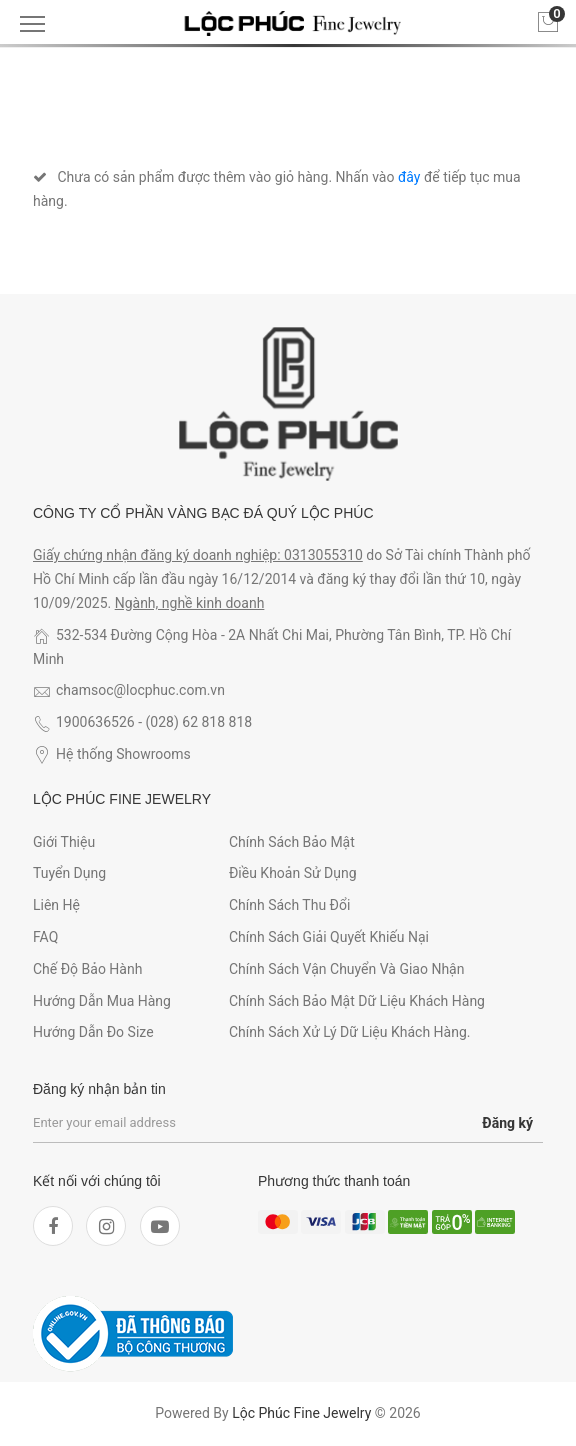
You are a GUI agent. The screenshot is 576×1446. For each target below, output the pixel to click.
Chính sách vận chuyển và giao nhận (347, 969)
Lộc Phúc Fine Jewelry (301, 1413)
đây (409, 177)
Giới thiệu (64, 842)
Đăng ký (507, 1123)
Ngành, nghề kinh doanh (190, 603)
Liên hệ (56, 905)
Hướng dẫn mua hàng (102, 1001)
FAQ (45, 937)
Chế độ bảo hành (87, 969)
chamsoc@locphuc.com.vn (140, 690)
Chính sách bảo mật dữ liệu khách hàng (357, 1001)
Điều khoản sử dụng (293, 873)
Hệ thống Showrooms (123, 754)
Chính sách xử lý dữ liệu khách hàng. (350, 1032)
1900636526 (95, 722)
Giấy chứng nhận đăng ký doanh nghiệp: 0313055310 (198, 555)
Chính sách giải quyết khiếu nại (329, 937)
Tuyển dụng (69, 873)
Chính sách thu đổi (289, 905)
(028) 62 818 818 (199, 722)
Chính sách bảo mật (292, 842)
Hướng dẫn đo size (93, 1032)
